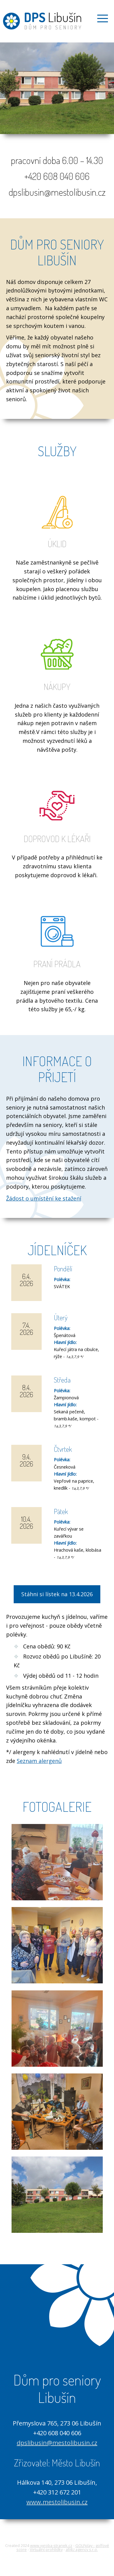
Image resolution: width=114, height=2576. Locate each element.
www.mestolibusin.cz (57, 2502)
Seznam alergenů (39, 1760)
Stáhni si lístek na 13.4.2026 (57, 1594)
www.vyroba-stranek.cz (51, 2545)
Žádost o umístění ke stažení (43, 1198)
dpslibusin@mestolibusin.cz (57, 2443)
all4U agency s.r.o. (82, 2549)
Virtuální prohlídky (46, 2549)
